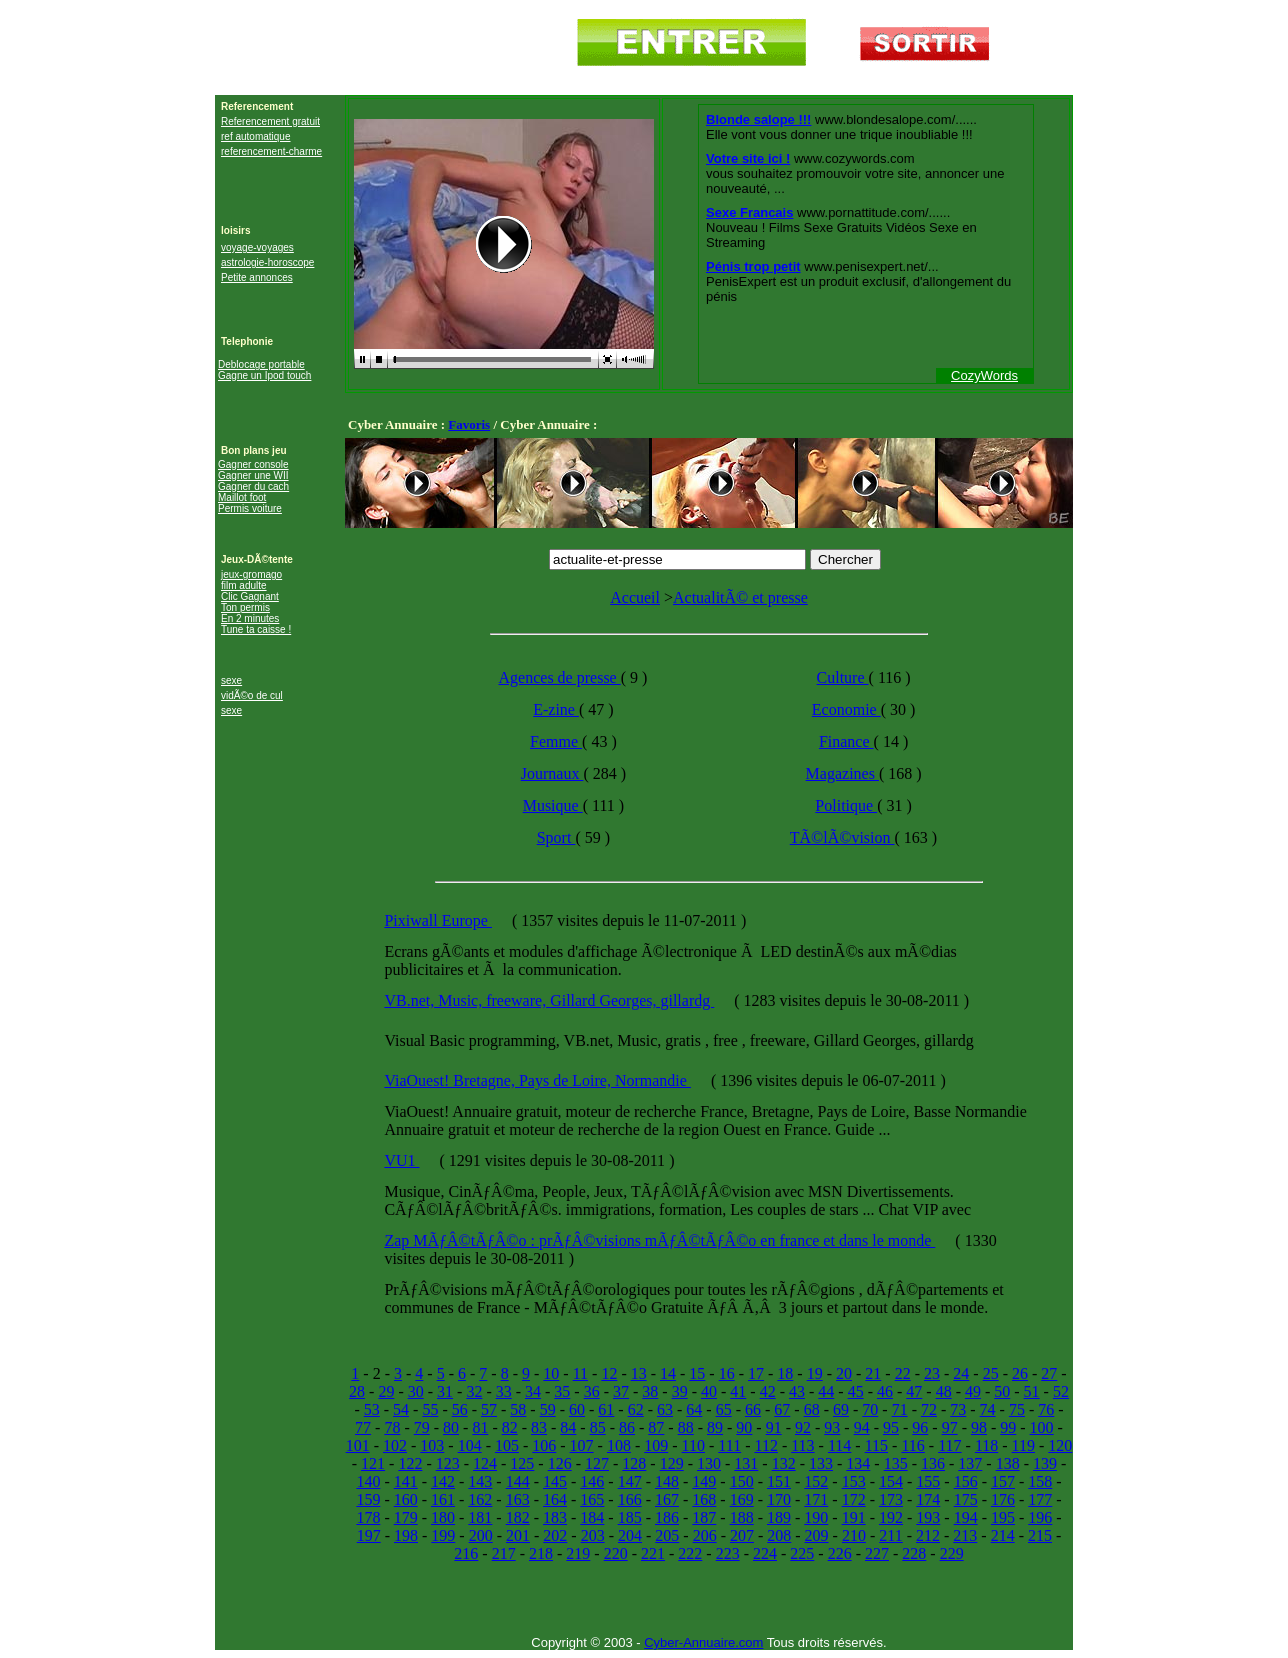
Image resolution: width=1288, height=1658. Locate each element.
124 (485, 1463)
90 (744, 1427)
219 (578, 1553)
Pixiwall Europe (438, 920)
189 (779, 1517)
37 (621, 1391)
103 (432, 1445)
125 (522, 1463)
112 (765, 1445)
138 (1008, 1463)
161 (443, 1499)
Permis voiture (250, 508)
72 (929, 1409)
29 (386, 1391)
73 (958, 1409)
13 (639, 1373)
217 (504, 1553)
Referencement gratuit (270, 121)
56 (460, 1409)
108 (619, 1445)
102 (395, 1445)
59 (548, 1409)
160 (406, 1499)
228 (914, 1553)
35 (562, 1391)
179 (406, 1517)
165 (592, 1499)
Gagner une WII (253, 475)
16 (727, 1373)
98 (979, 1427)
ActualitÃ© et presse (740, 597)
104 (470, 1445)
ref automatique (256, 136)
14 (668, 1373)
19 (815, 1373)
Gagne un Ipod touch (264, 375)
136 (933, 1463)
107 (582, 1445)
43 (797, 1391)
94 (862, 1427)
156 (966, 1481)
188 (742, 1517)
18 (785, 1373)
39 (680, 1391)
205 (667, 1535)
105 (507, 1445)
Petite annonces (257, 277)
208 (779, 1535)
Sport (556, 837)
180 (443, 1517)
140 (368, 1481)
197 (369, 1535)
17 (756, 1373)
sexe (231, 680)
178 (368, 1517)
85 (598, 1427)
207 (742, 1535)
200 (481, 1535)
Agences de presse (560, 677)
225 (802, 1553)
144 (518, 1481)
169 (742, 1499)
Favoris (469, 424)
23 (932, 1373)
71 (900, 1409)
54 (401, 1409)
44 (826, 1391)
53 (372, 1409)
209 (817, 1535)
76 (1046, 1409)
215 (1040, 1535)
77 (363, 1427)
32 (474, 1391)
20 (844, 1373)
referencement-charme (271, 151)
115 (876, 1445)
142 (443, 1481)
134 (858, 1463)
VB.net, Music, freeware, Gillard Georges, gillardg (549, 1000)
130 (709, 1463)
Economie (846, 709)
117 (949, 1445)
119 (1023, 1445)
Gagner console (253, 464)
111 (729, 1445)
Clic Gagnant (250, 596)
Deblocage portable (261, 364)
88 (686, 1427)
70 (870, 1409)
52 (1061, 1391)
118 (986, 1445)
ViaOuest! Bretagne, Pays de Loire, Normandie (537, 1080)
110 (693, 1445)
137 (970, 1463)
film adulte (244, 585)
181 (480, 1517)
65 (724, 1409)
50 (1002, 1391)
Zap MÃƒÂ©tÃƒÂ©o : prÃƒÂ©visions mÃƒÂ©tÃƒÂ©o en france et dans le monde (659, 1240)
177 (1040, 1499)
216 (466, 1553)
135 (896, 1463)
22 (903, 1373)
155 (928, 1481)
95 (891, 1427)
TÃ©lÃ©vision (842, 837)
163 (518, 1499)
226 (840, 1553)
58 (518, 1409)
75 (1017, 1409)
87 (656, 1427)
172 (854, 1499)
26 (1020, 1373)
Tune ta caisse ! (256, 629)
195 (1003, 1517)
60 (577, 1409)
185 (630, 1517)
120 (1060, 1445)
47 (914, 1391)
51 (1032, 1391)
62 (636, 1409)
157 (1003, 1481)
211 (890, 1535)
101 (358, 1445)
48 (944, 1391)
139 (1045, 1463)
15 (697, 1373)
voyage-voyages (257, 247)
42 (768, 1391)
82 (510, 1427)
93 (832, 1427)
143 (480, 1481)
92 (803, 1427)
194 (966, 1517)
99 (1008, 1427)
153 (854, 1481)
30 (416, 1391)
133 (821, 1463)
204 (630, 1535)
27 (1049, 1373)
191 (854, 1517)
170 (779, 1499)
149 (704, 1481)
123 (448, 1463)
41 (738, 1391)
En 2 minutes (250, 618)
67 (782, 1409)
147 (630, 1481)
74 (988, 1409)
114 (839, 1445)
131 (746, 1463)
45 (856, 1391)
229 (952, 1553)
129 (672, 1463)
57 (489, 1409)
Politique (846, 805)
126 (560, 1463)
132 (784, 1463)
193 (928, 1517)
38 (650, 1391)
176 (1003, 1499)
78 (392, 1427)
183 (555, 1517)
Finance (846, 741)
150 (742, 1481)
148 (667, 1481)
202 (555, 1535)
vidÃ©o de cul (252, 695)
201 (518, 1535)
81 (480, 1427)
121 (373, 1463)
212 (928, 1535)
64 (694, 1409)
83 (539, 1427)
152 (816, 1481)
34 (533, 1391)
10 (551, 1373)
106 (544, 1445)
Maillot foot (242, 497)
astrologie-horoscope (267, 262)
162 (480, 1499)
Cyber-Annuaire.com (703, 1642)
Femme (556, 741)
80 (451, 1427)
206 (705, 1535)
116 (912, 1445)
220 (616, 1553)
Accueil (635, 597)
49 (973, 1391)
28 (357, 1391)
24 (961, 1373)
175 (966, 1499)
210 (854, 1535)
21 (873, 1373)
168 (704, 1499)
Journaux (552, 773)
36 (592, 1391)
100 (1042, 1427)
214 (1003, 1535)
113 (802, 1445)
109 (656, 1445)
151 (779, 1481)
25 (991, 1373)
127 (597, 1463)
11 (580, 1373)
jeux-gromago (251, 574)
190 (816, 1517)
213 (965, 1535)
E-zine (556, 709)
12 (609, 1373)
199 (443, 1535)
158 (1040, 1481)
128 (634, 1463)
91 (774, 1427)
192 (891, 1517)
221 (653, 1553)
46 (885, 1391)
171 (816, 1499)
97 (950, 1427)
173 (891, 1499)
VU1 (401, 1160)
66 (753, 1409)
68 (812, 1409)
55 (430, 1409)
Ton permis (245, 607)
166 (630, 1499)
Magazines (842, 773)
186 (667, 1517)
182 (518, 1517)
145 (555, 1481)
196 (1040, 1517)
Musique (553, 805)
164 (555, 1499)
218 (541, 1553)
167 (667, 1499)
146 (592, 1481)
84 (568, 1427)
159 (368, 1499)
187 (704, 1517)
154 (891, 1481)
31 (445, 1391)
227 (877, 1553)
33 (504, 1391)
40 (709, 1391)
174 (928, 1499)
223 (728, 1553)
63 (665, 1409)
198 (406, 1535)
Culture (843, 677)
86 (627, 1427)
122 (410, 1463)
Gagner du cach (253, 486)
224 (765, 1553)
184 (592, 1517)
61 (606, 1409)
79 (422, 1427)
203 (593, 1535)
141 (406, 1481)
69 (841, 1409)
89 (715, 1427)
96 (920, 1427)
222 (690, 1553)
